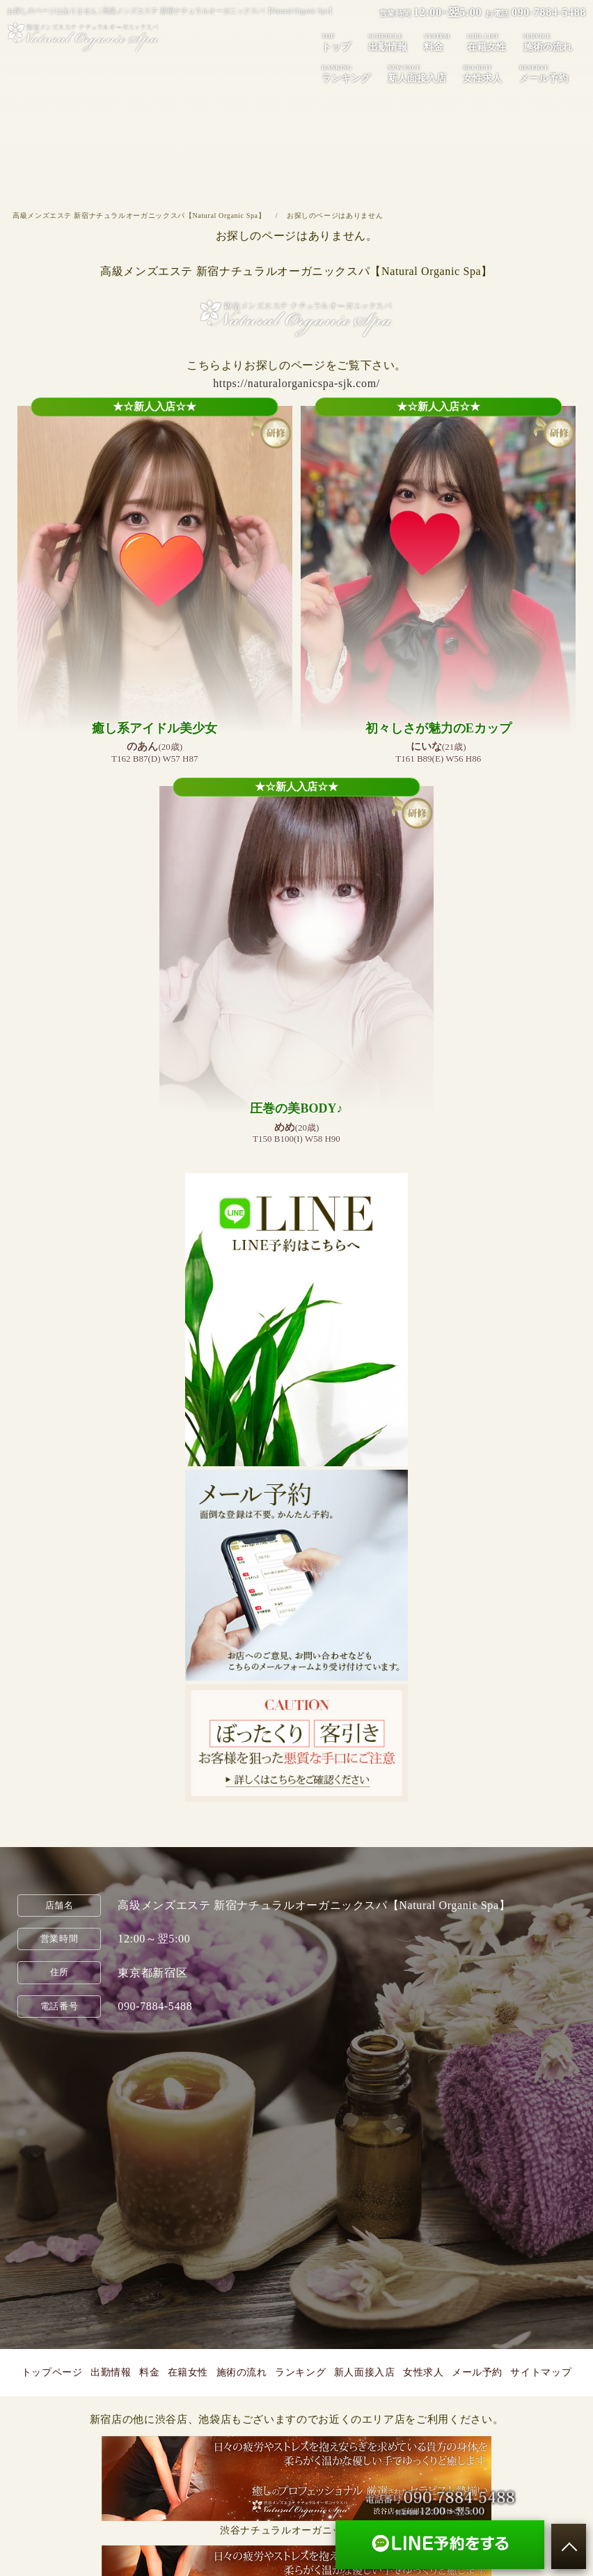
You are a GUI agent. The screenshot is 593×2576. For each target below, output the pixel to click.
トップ (336, 41)
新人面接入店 (417, 73)
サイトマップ (540, 2372)
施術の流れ (547, 41)
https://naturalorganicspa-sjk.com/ (296, 383)
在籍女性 (486, 41)
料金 (437, 41)
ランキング (346, 73)
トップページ (52, 2372)
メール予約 (543, 73)
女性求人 (482, 73)
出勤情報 (387, 41)
